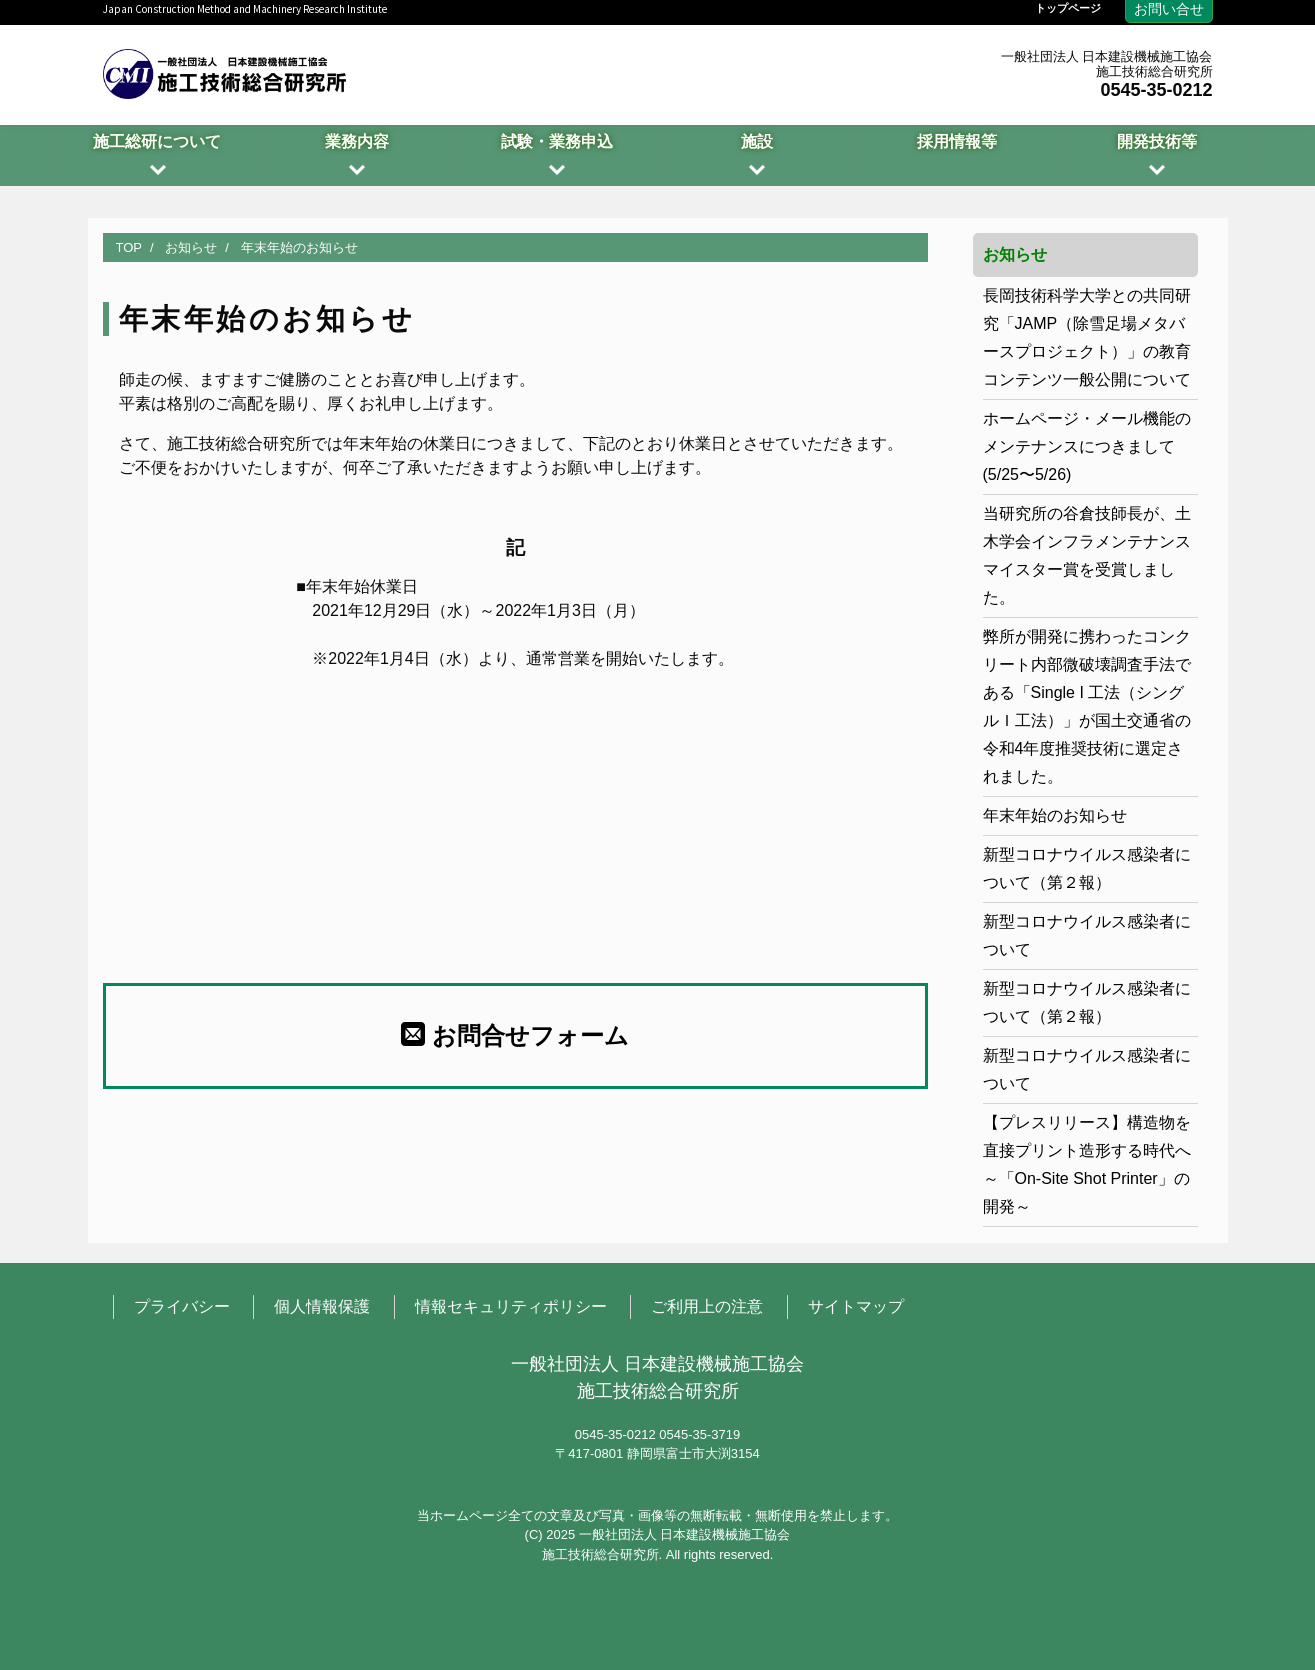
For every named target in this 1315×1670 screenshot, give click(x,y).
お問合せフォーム (515, 1035)
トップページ (1068, 8)
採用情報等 (957, 141)
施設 (757, 141)
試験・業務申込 (557, 141)
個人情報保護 (322, 1306)
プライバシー (182, 1306)
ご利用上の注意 (707, 1306)
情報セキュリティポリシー (511, 1306)
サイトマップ (856, 1306)
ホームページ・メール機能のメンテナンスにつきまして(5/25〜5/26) (1087, 446)
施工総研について (157, 141)
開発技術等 (1157, 141)
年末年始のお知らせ (1055, 815)
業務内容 (357, 141)
